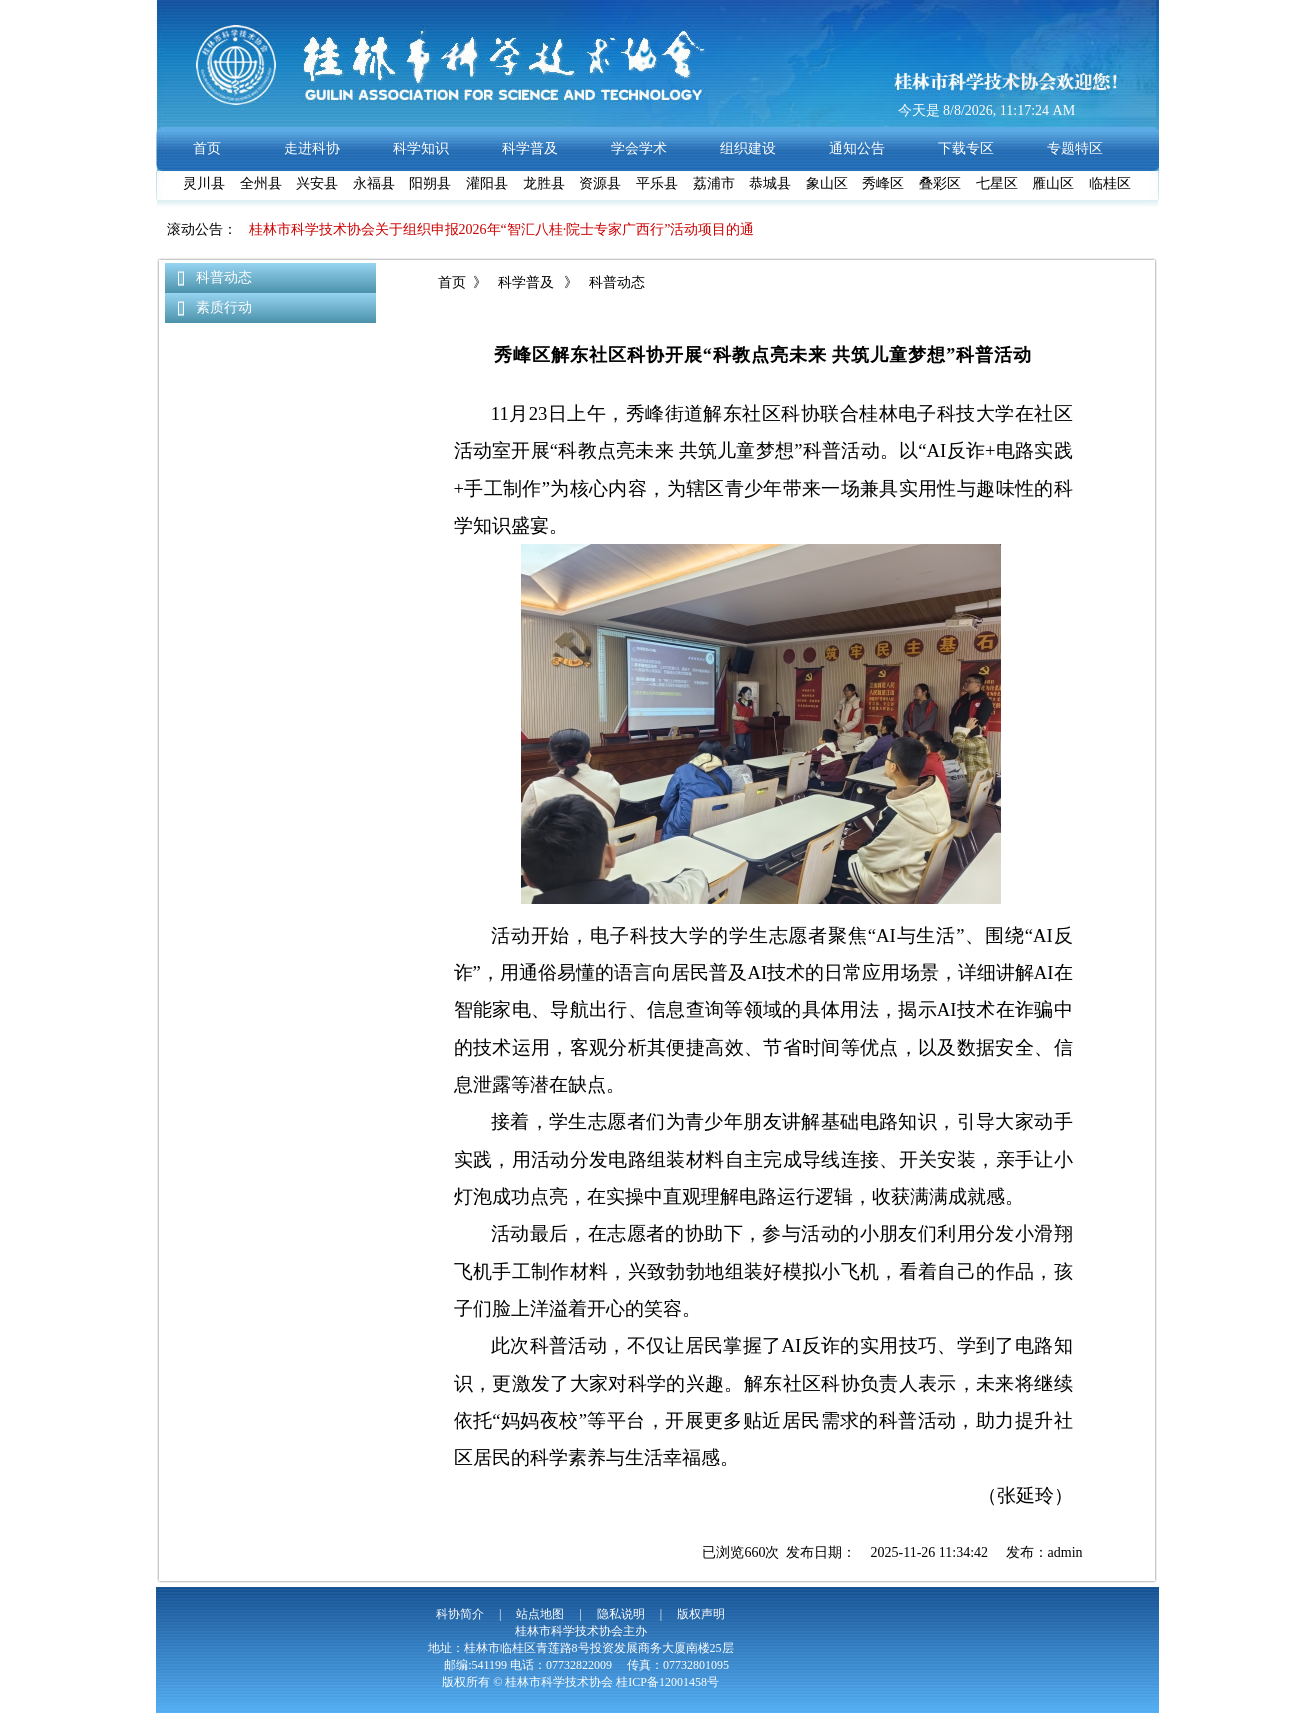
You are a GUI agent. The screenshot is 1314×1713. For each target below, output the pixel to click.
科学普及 (525, 282)
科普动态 (224, 277)
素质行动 (224, 307)
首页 (452, 282)
